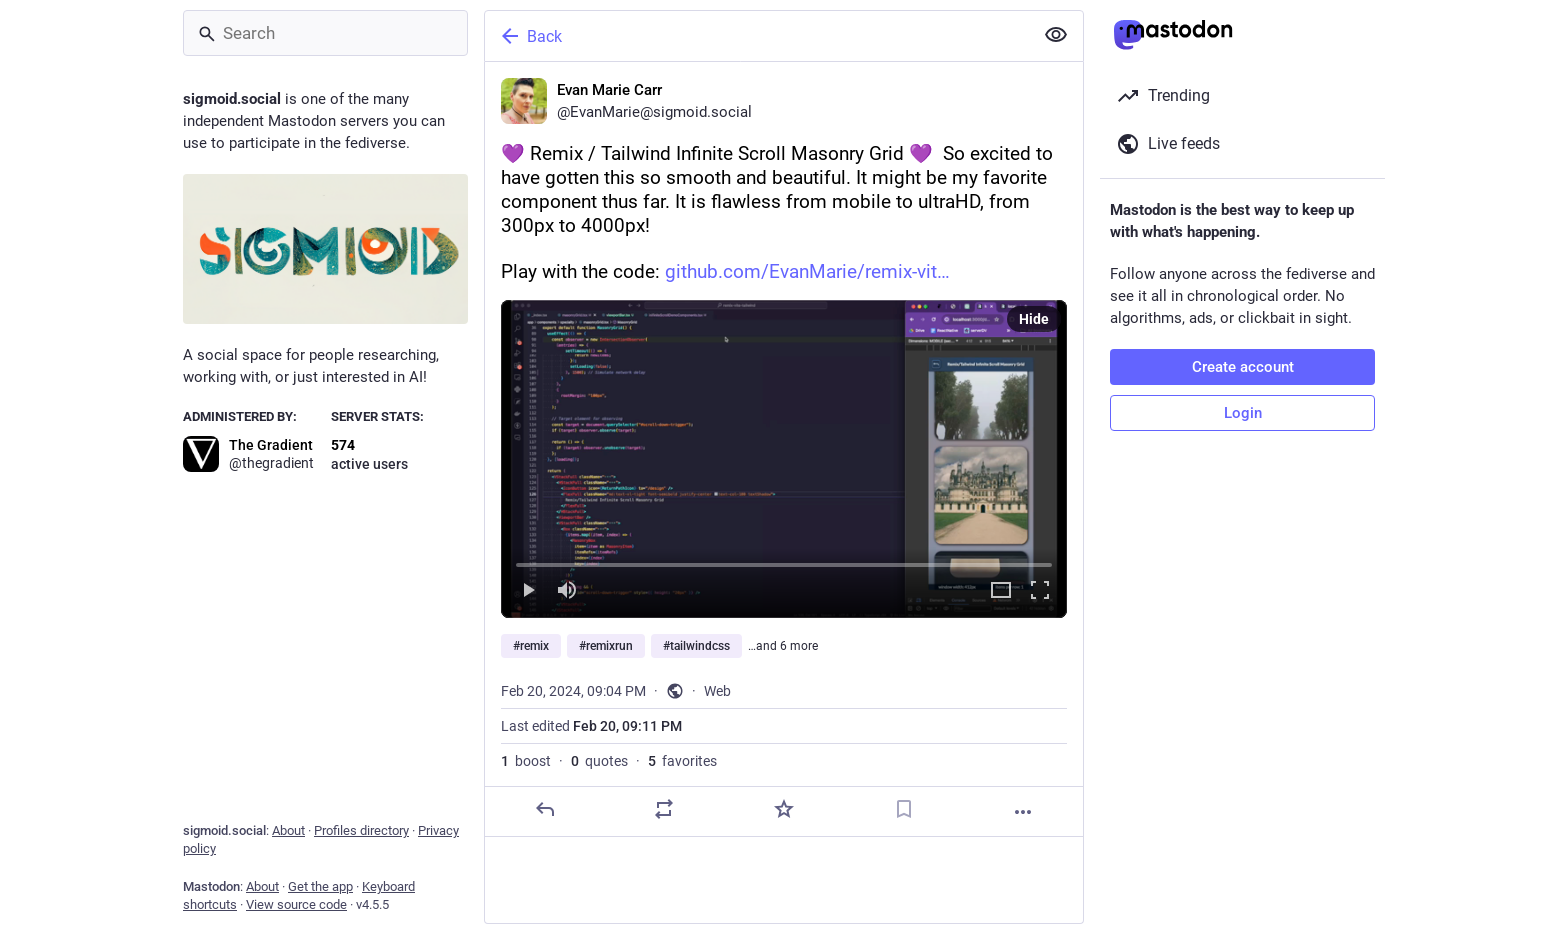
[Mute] (567, 591)
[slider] (784, 561)
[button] (784, 459)
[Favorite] (784, 809)
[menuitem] (784, 459)
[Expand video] (1001, 591)
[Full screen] (1040, 591)
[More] (1023, 812)
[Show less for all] (1056, 35)
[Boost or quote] (664, 809)
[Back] (757, 36)
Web (717, 691)
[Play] (528, 591)
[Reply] (545, 809)
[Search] (325, 33)
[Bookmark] (904, 809)
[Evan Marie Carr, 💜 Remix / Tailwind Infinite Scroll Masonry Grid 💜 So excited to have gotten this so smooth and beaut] (784, 449)
